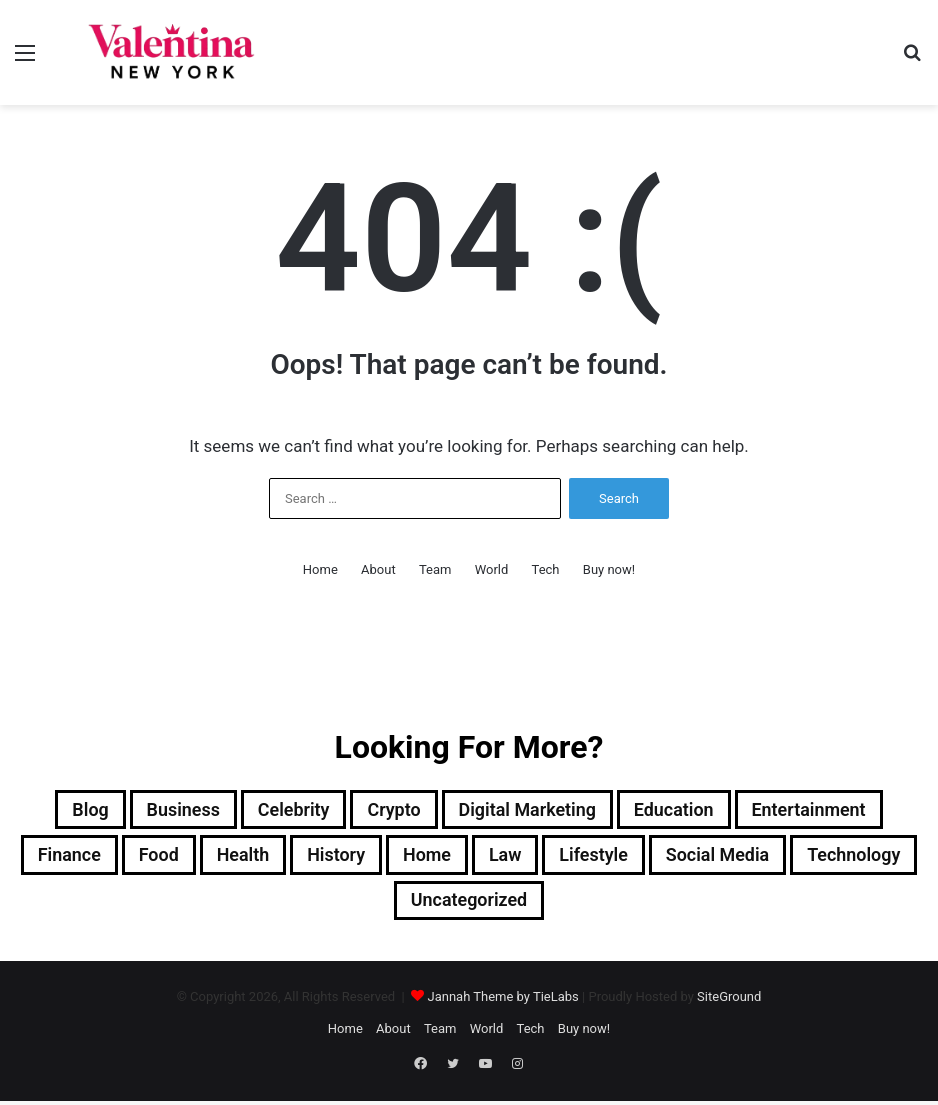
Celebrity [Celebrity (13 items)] (275, 811)
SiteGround (729, 1004)
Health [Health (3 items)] (293, 859)
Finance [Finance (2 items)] (104, 859)
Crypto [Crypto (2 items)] (385, 811)
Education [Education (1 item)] (692, 811)
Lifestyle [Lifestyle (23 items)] (675, 859)
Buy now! (609, 569)
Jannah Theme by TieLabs (502, 1004)
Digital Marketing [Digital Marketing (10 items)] (531, 811)
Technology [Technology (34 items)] (384, 907)
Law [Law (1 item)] (579, 859)
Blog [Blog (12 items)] (53, 811)
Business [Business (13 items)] (155, 811)
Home (320, 569)
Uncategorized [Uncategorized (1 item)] (541, 907)
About (378, 569)
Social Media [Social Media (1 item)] (812, 859)
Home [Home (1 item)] (494, 859)
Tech (546, 569)
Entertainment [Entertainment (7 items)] (841, 811)
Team (435, 569)
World (492, 569)
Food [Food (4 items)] (201, 859)
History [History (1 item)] (395, 859)
